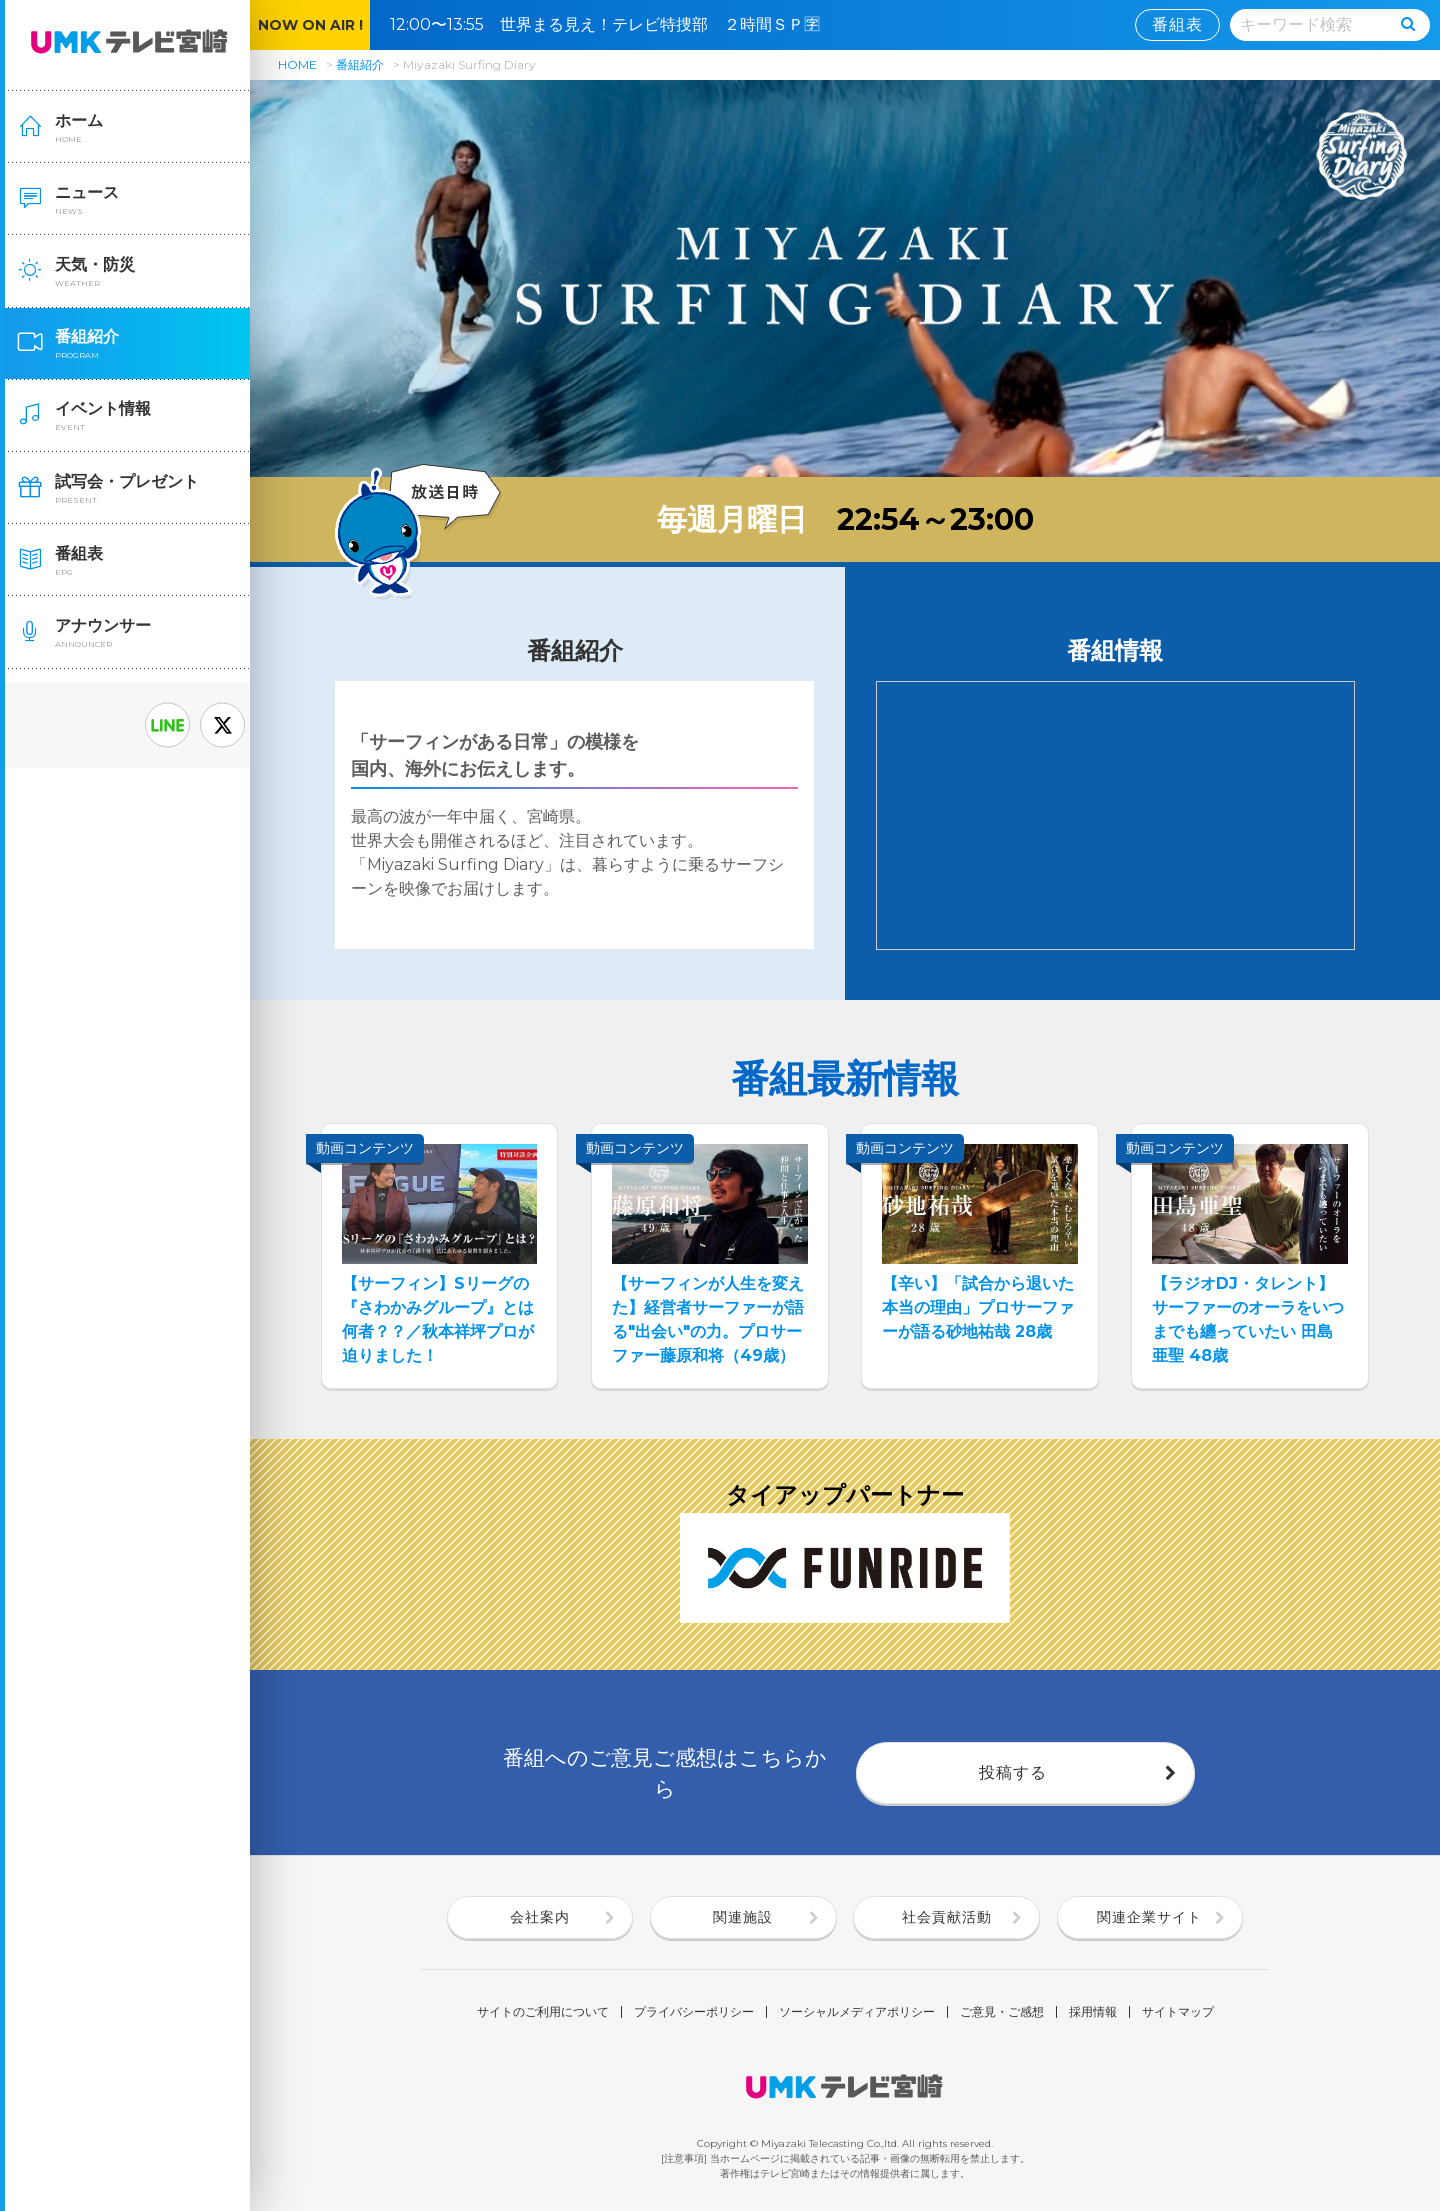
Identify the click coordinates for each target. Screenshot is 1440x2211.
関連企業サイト (1149, 1917)
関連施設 (743, 1917)
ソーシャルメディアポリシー (857, 2012)
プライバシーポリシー (694, 2012)
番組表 (1177, 24)
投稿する (1013, 1772)
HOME (297, 64)
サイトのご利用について (543, 2012)
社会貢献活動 (947, 1917)
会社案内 (540, 1917)
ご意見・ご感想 (1002, 2012)
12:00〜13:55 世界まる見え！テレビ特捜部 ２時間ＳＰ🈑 (613, 24)
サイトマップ (1178, 2012)
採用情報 (1093, 2012)
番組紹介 (360, 64)
